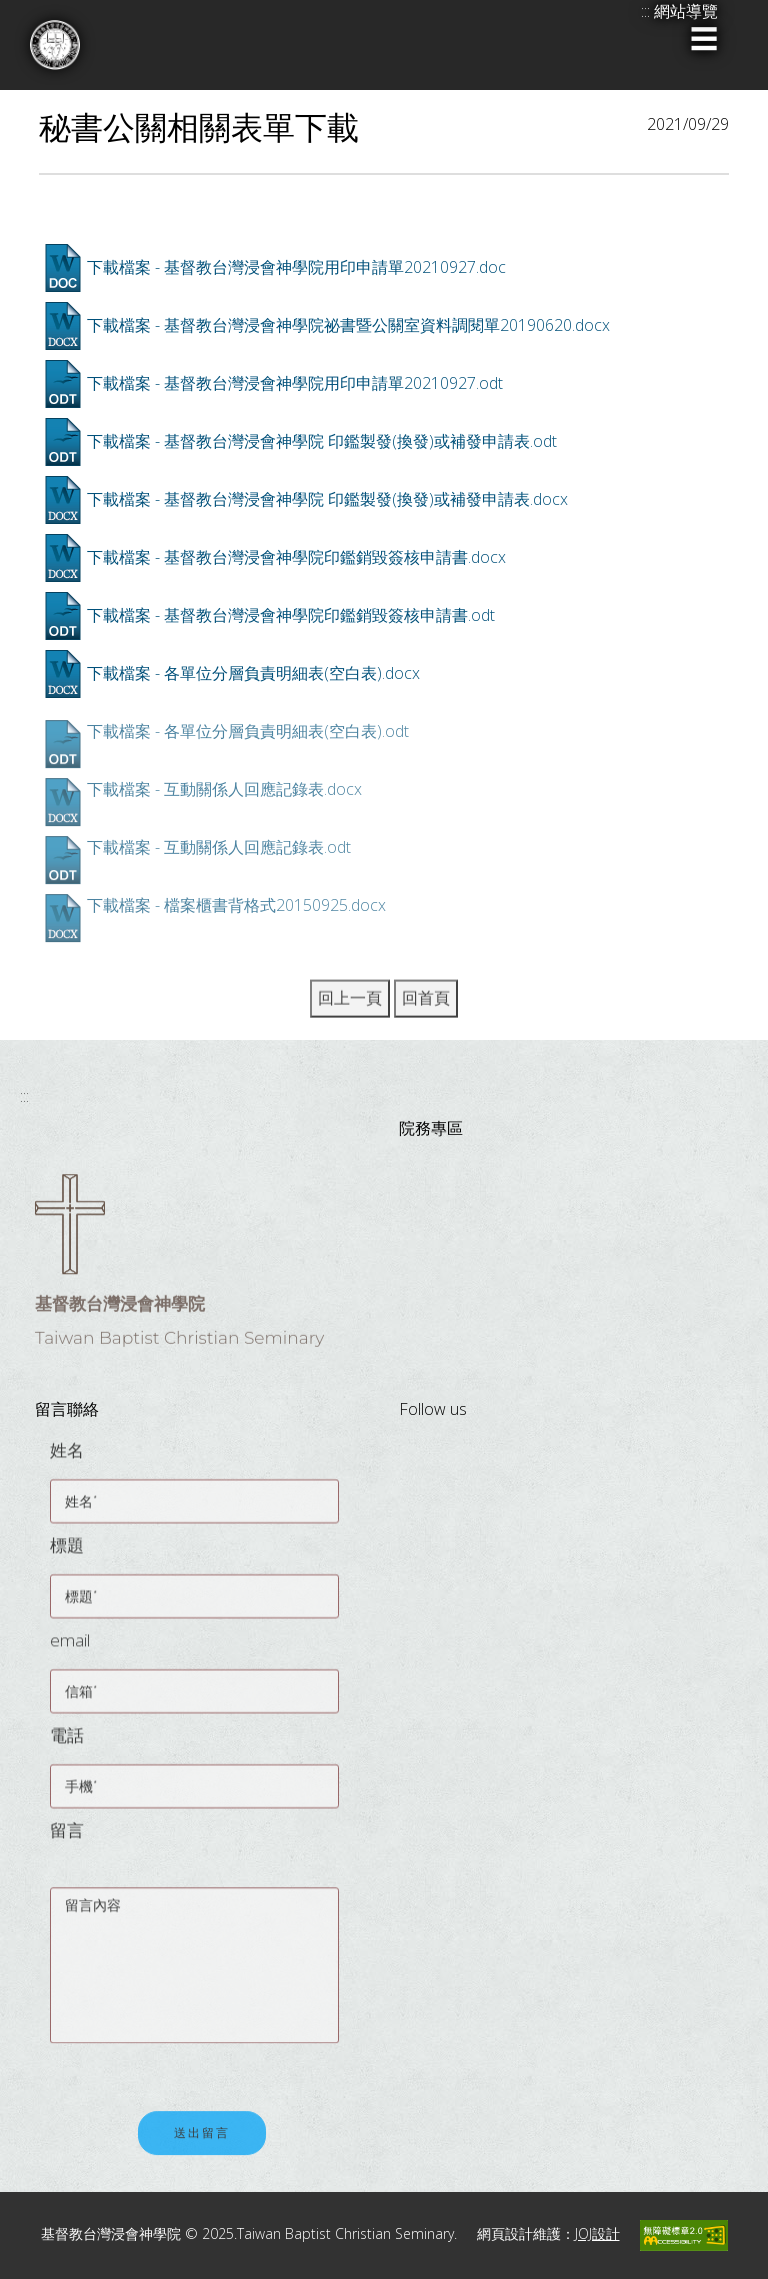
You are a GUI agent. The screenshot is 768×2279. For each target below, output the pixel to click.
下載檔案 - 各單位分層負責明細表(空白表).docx (253, 673)
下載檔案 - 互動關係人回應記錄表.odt (219, 847)
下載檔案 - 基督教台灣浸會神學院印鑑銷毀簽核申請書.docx (296, 557)
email (70, 1648)
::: (24, 1096)
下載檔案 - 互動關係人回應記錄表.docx (224, 789)
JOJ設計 (597, 2233)
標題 (67, 1553)
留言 (67, 1838)
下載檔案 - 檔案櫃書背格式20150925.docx (236, 905)
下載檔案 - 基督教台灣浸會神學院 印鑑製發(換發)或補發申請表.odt (322, 441)
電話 (67, 1743)
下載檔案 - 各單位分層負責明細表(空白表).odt (248, 731)
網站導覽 (686, 11)
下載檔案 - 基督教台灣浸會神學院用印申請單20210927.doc (296, 267)
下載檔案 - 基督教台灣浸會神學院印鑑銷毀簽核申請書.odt (291, 615)
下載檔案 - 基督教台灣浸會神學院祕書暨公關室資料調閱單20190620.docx (348, 325)
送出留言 (202, 2142)
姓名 (67, 1458)
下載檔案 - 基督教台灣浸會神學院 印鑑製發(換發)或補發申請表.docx (327, 499)
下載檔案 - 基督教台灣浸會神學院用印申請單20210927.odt (295, 383)
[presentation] (202, 2061)
